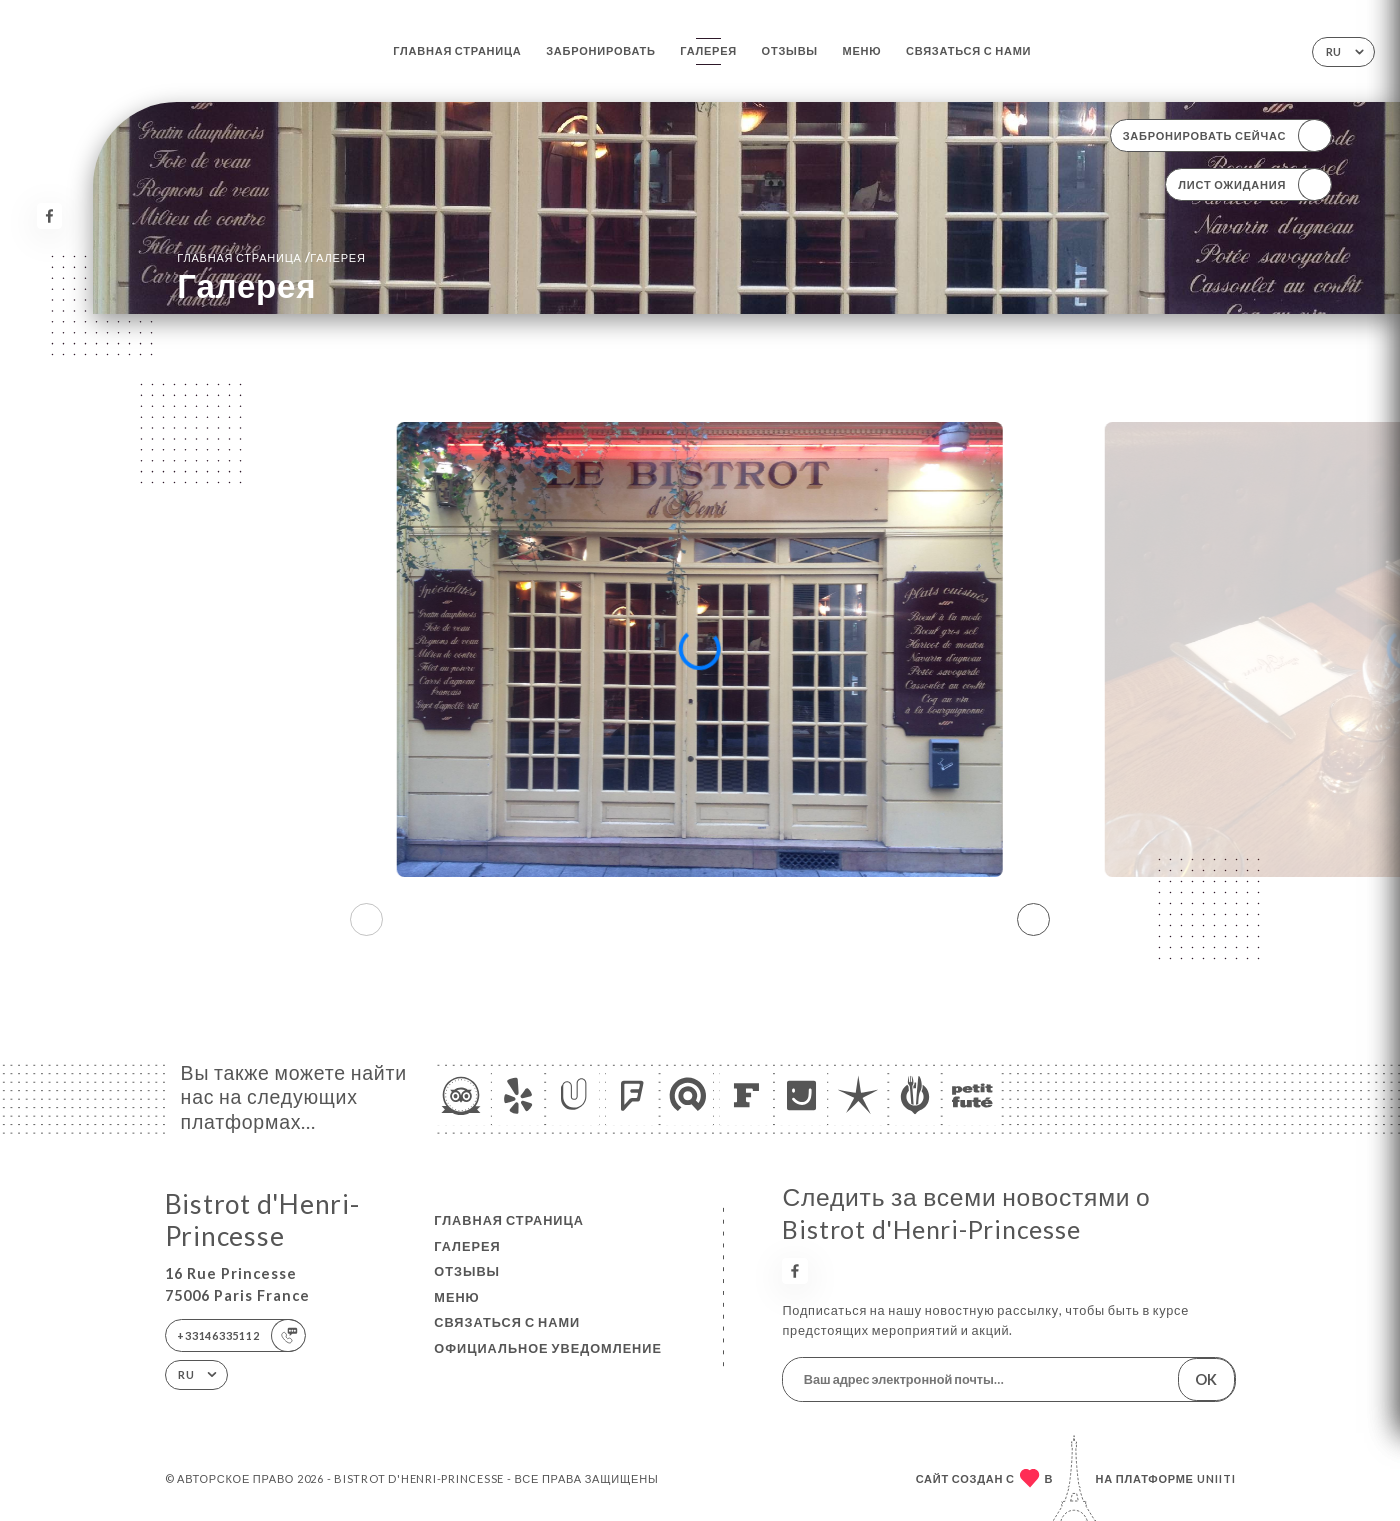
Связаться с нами (968, 50)
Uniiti (1216, 1478)
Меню (862, 50)
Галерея (708, 50)
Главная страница (457, 50)
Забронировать (601, 50)
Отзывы (790, 50)
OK (1206, 1379)
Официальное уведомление (548, 1348)
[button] (1033, 919)
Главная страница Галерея (271, 257)
